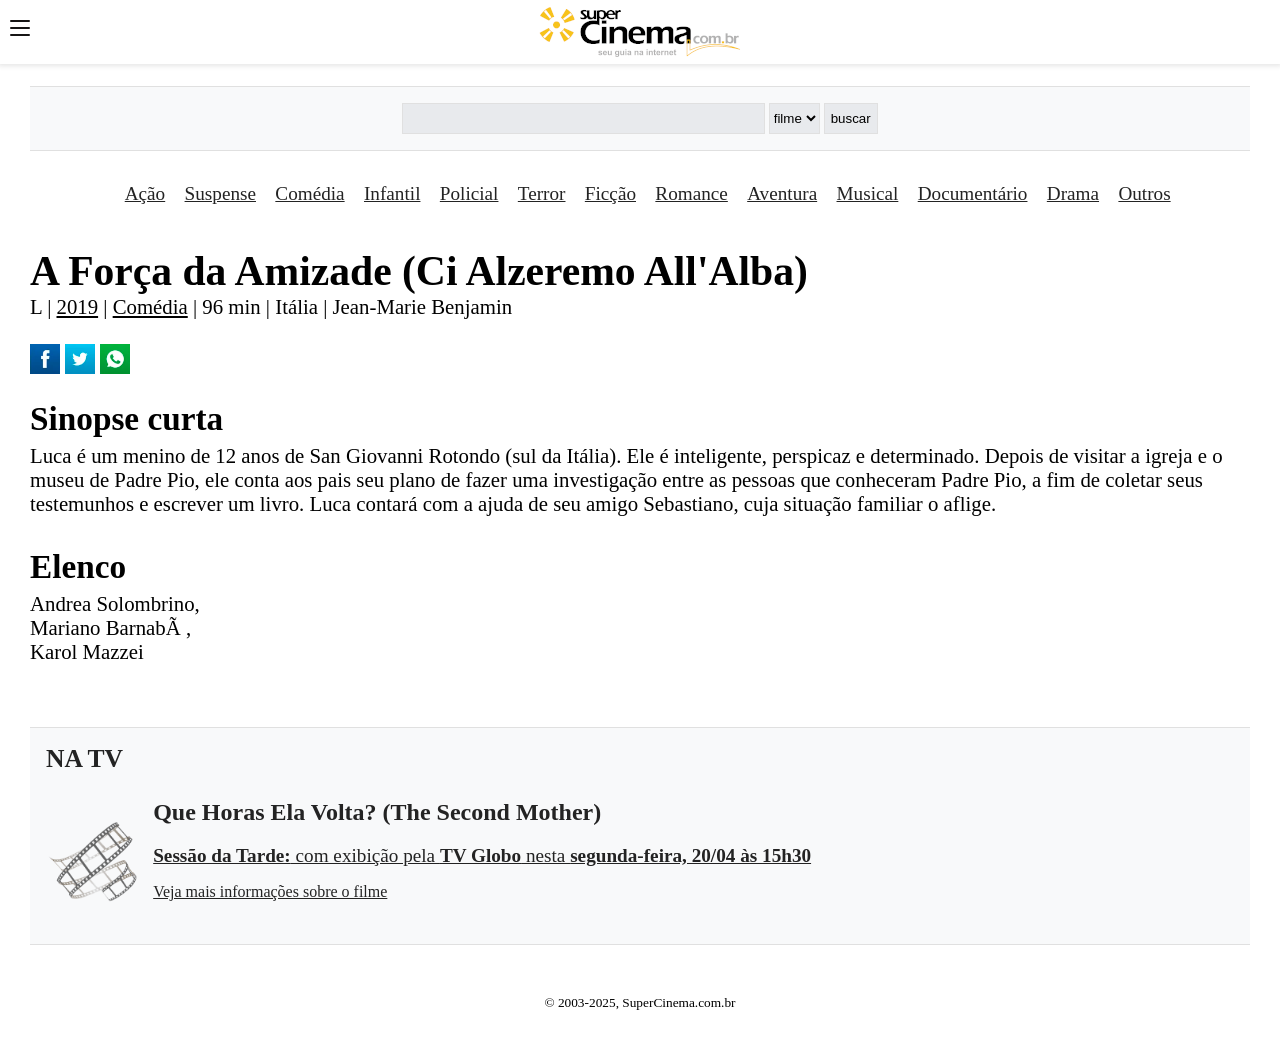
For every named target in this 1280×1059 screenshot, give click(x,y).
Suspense (220, 193)
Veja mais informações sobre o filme (270, 891)
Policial (469, 193)
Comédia (309, 193)
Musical (868, 193)
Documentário (973, 193)
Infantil (392, 193)
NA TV (84, 758)
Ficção (610, 193)
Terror (542, 193)
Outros (1144, 193)
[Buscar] (583, 118)
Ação (145, 193)
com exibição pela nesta (482, 855)
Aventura (782, 193)
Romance (691, 193)
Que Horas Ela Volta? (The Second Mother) (377, 812)
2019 (78, 306)
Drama (1073, 193)
